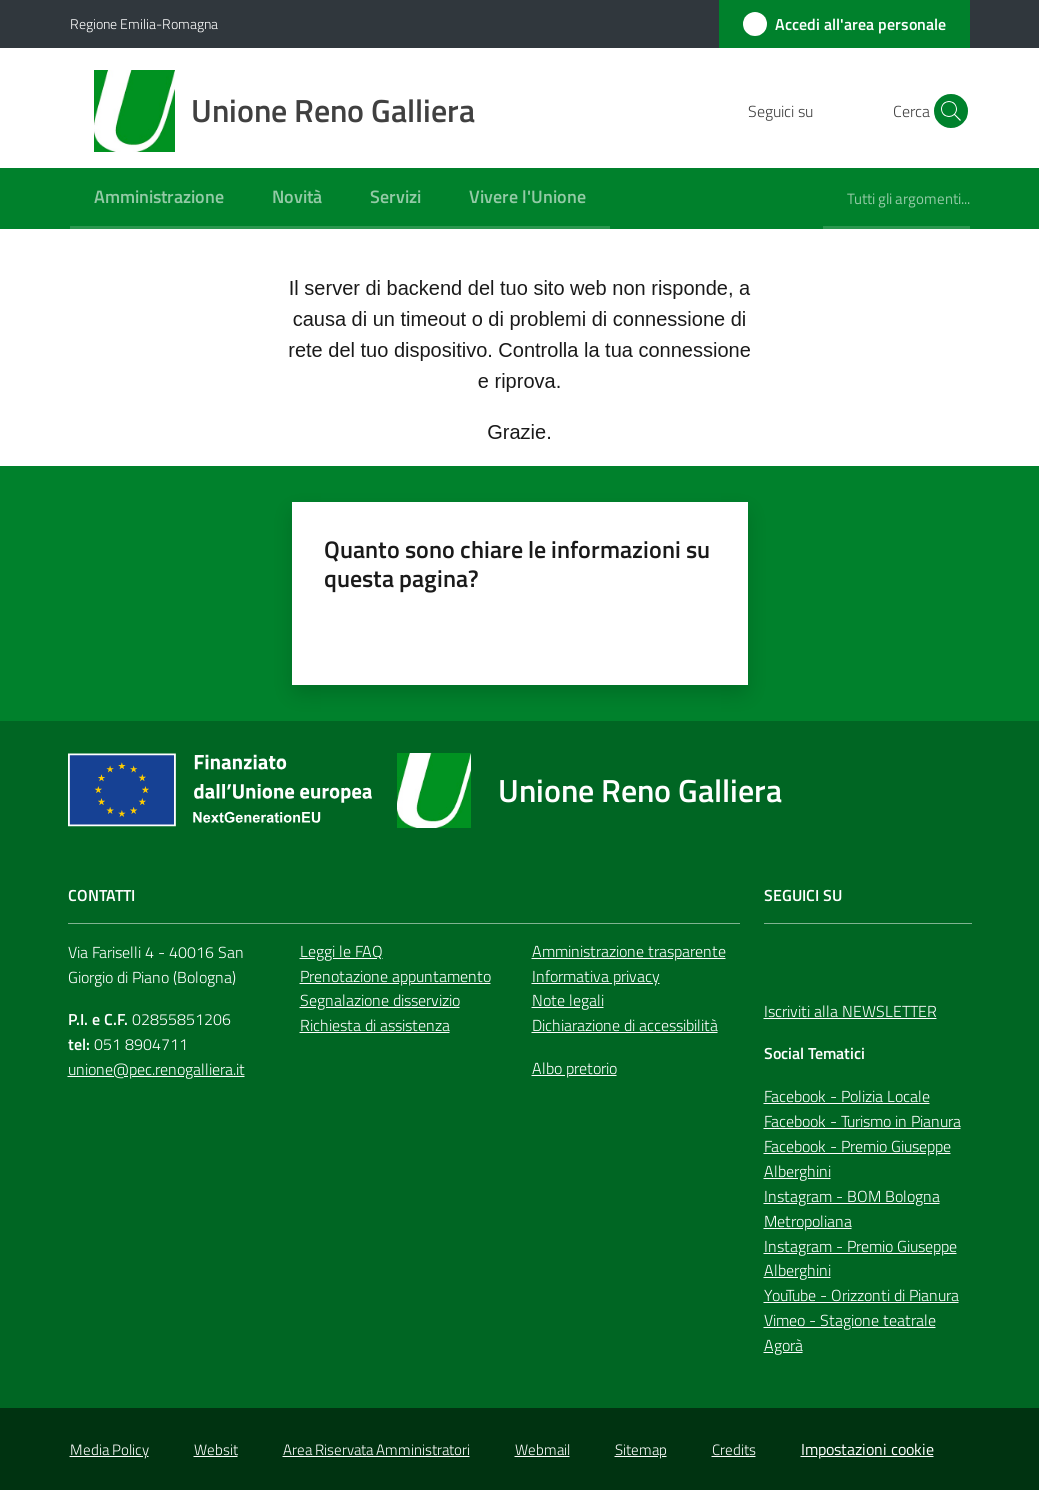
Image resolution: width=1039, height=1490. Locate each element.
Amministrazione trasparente (629, 951)
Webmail (542, 1449)
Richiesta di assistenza (375, 1025)
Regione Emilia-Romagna (144, 23)
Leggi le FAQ (341, 951)
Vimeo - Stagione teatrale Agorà (850, 1332)
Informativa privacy (596, 976)
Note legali (568, 1000)
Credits (734, 1449)
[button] (946, 111)
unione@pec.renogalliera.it (156, 1069)
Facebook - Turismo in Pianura (862, 1121)
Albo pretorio (574, 1068)
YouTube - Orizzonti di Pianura (861, 1295)
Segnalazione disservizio (380, 1000)
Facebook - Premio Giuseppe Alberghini (857, 1158)
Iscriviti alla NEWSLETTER (850, 1011)
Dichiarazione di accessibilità (625, 1025)
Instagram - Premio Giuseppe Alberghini (860, 1258)
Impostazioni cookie (867, 1449)
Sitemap (641, 1449)
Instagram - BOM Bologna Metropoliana (852, 1208)
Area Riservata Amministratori (376, 1449)
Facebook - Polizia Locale (847, 1096)
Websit (216, 1449)
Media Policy (109, 1449)
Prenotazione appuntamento (395, 976)
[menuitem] (159, 198)
